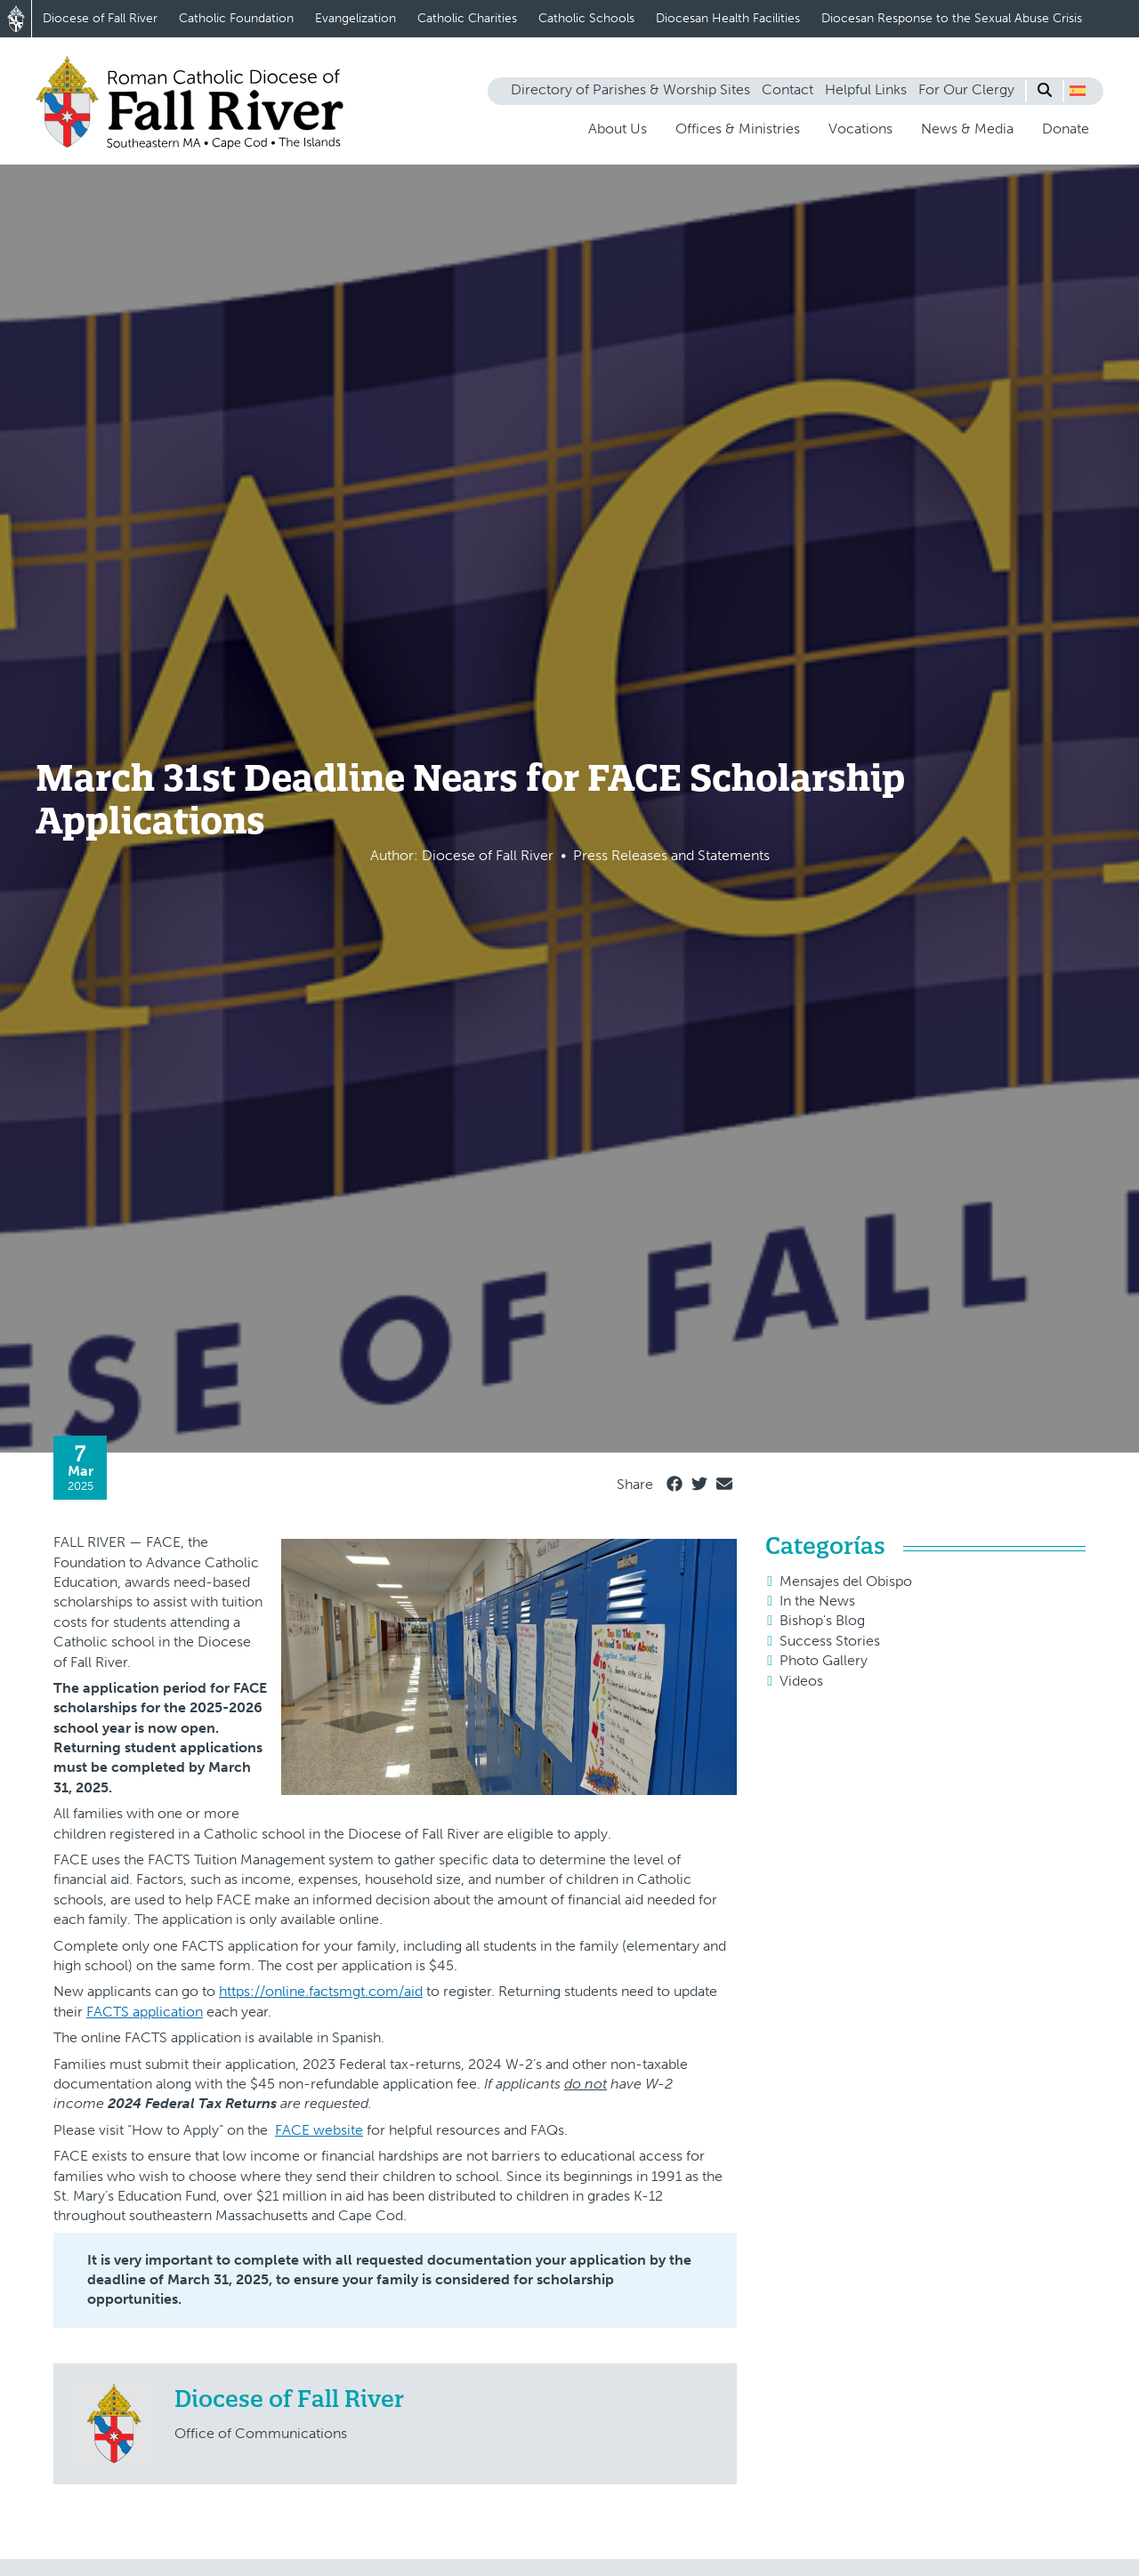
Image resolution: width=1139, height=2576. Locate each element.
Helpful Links (866, 89)
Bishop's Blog (822, 1620)
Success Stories (830, 1640)
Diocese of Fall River (100, 18)
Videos (801, 1680)
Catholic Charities (467, 18)
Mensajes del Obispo (846, 1581)
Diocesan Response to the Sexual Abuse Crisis (951, 18)
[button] (1078, 91)
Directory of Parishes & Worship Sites (630, 89)
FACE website (319, 2129)
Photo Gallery (824, 1660)
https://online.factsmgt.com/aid (321, 1991)
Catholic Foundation (236, 18)
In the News (817, 1600)
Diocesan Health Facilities (728, 18)
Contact (787, 89)
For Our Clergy (966, 89)
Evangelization (355, 18)
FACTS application (144, 2011)
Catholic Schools (586, 18)
